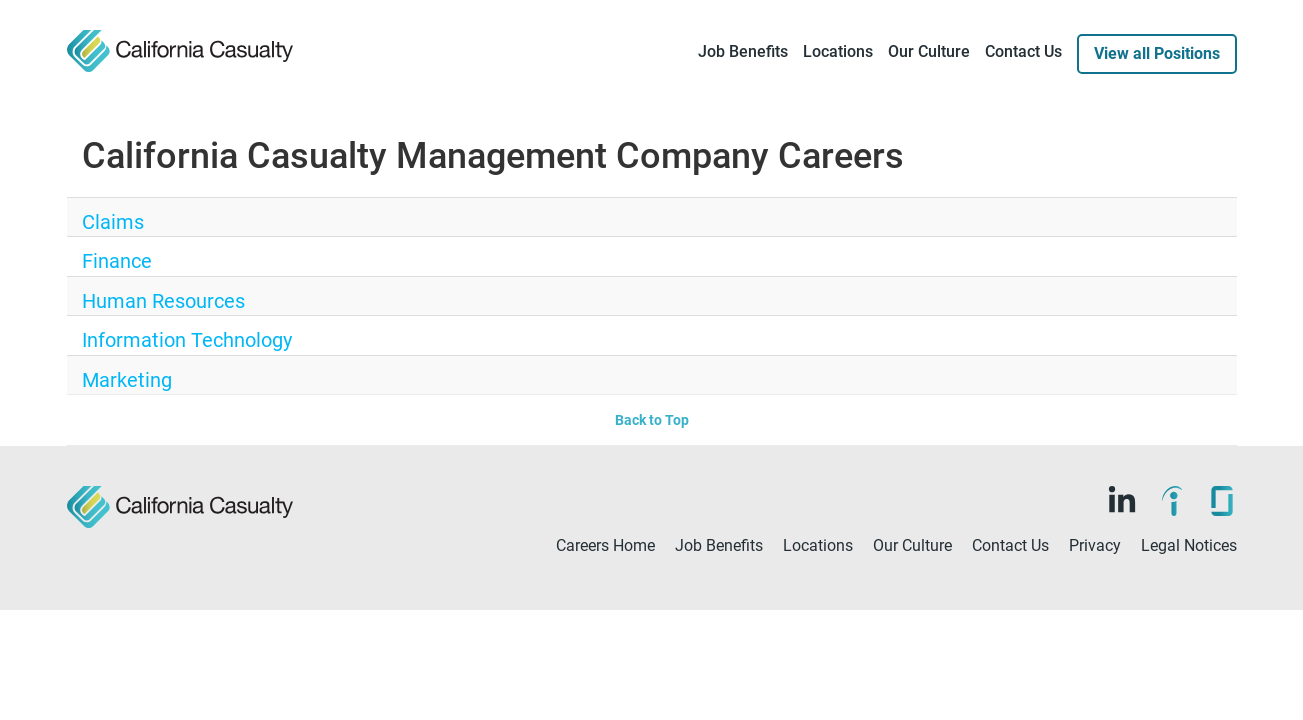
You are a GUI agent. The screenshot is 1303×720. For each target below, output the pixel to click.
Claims (103, 223)
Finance (106, 274)
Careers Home (605, 602)
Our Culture (929, 51)
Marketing (113, 427)
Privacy (1095, 602)
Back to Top (652, 478)
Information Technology (156, 376)
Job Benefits (743, 51)
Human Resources (139, 325)
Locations (838, 51)
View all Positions (1157, 53)
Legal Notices (1189, 602)
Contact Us (1023, 51)
